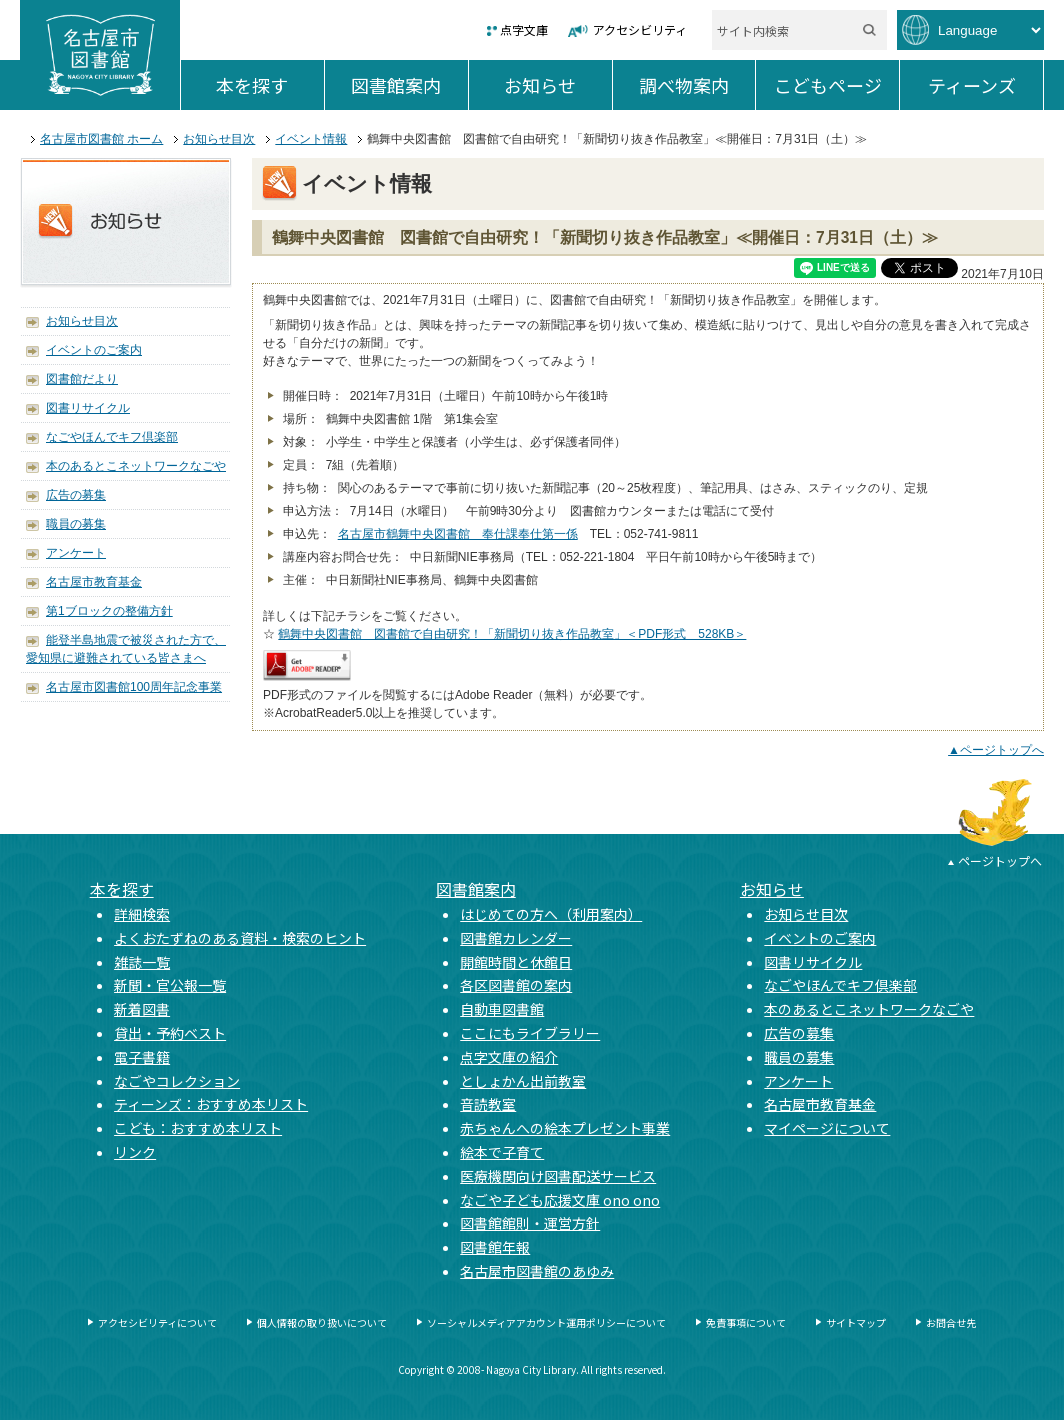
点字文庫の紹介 (509, 1057)
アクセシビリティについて (157, 1322)
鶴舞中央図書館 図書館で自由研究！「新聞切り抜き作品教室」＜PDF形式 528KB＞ (512, 634)
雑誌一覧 (142, 962)
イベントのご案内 (94, 350)
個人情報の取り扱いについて (322, 1322)
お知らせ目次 (219, 139)
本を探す (269, 85)
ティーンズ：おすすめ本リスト (211, 1104)
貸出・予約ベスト (170, 1033)
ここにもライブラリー (530, 1033)
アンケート (76, 553)
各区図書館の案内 (516, 985)
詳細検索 (142, 914)
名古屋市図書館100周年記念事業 (134, 687)
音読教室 (488, 1104)
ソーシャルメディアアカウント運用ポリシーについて (546, 1322)
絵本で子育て (502, 1152)
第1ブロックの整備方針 (109, 611)
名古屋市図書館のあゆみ (537, 1271)
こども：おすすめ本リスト (198, 1128)
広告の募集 (76, 495)
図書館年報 (495, 1247)
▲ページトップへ (996, 750)
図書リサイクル (88, 408)
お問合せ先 (951, 1322)
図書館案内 (409, 85)
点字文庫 (524, 29)
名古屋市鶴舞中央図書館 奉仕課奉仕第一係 (458, 534)
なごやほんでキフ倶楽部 (112, 437)
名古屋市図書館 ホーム (101, 139)
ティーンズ (985, 85)
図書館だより (82, 379)
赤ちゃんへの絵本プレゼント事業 (565, 1128)
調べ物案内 (697, 85)
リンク (135, 1152)
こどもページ (836, 85)
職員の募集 (76, 524)
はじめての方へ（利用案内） (551, 914)
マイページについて (827, 1128)
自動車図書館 (502, 1009)
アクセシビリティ (640, 29)
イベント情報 (311, 139)
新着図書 (142, 1009)
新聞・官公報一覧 (170, 985)
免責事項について (746, 1322)
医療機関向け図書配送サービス (558, 1176)
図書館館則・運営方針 (530, 1223)
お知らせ (557, 85)
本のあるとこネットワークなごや (136, 466)
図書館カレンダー (516, 938)
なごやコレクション (177, 1081)
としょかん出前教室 (523, 1081)
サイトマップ (856, 1322)
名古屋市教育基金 (94, 582)
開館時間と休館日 (516, 962)
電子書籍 (142, 1057)
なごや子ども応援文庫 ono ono (560, 1200)
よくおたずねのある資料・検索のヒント (240, 938)
